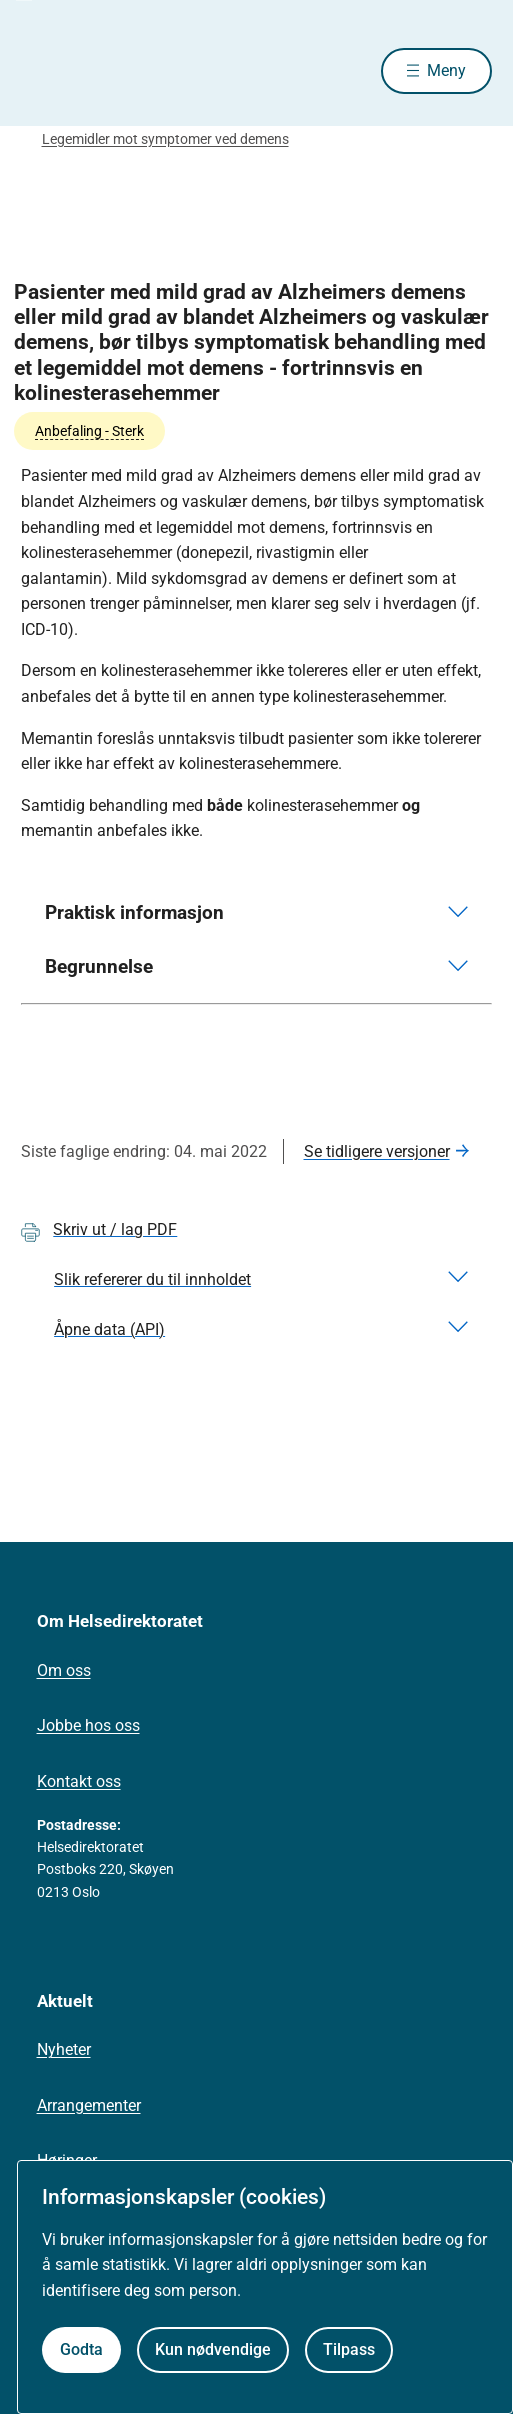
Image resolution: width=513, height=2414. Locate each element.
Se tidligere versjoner (377, 1151)
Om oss (64, 1670)
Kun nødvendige (213, 2349)
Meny (446, 70)
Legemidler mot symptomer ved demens (165, 139)
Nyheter (64, 2049)
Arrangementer (89, 2105)
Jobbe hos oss (88, 1725)
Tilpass (349, 2349)
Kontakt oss (79, 1781)
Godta (81, 2349)
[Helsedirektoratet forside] (45, 70)
